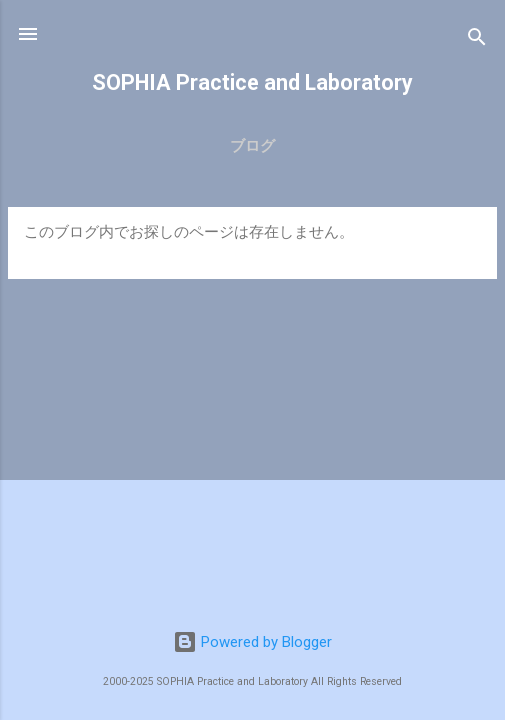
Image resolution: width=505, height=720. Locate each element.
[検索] (477, 40)
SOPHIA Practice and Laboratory (252, 82)
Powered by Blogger (252, 642)
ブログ (252, 146)
